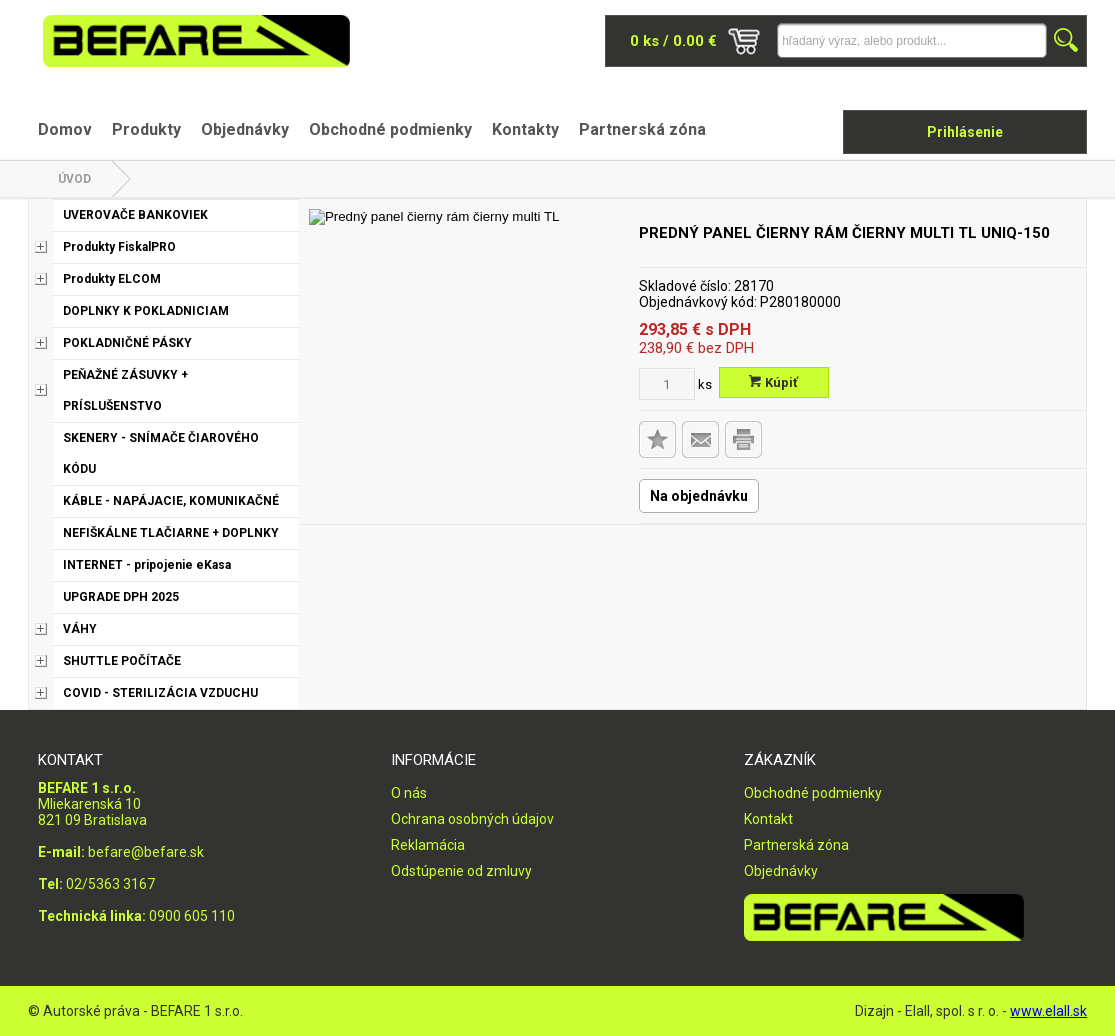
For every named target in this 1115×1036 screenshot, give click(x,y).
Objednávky (245, 129)
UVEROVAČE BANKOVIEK (135, 215)
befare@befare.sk (146, 852)
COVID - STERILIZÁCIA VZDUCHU (160, 693)
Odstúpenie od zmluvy (461, 871)
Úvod (74, 179)
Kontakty (525, 129)
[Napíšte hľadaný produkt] (912, 40)
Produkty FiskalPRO (119, 247)
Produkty (146, 129)
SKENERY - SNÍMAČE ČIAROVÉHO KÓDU (161, 453)
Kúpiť (773, 382)
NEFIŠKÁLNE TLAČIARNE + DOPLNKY (171, 533)
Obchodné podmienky (390, 129)
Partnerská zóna (642, 129)
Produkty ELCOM (112, 279)
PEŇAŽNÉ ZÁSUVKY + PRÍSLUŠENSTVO (125, 390)
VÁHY (80, 629)
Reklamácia (428, 845)
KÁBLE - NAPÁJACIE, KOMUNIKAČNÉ (171, 501)
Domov (65, 129)
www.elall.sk (1048, 1011)
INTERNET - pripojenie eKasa (147, 565)
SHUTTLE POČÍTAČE (122, 661)
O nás (409, 793)
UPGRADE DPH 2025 (121, 597)
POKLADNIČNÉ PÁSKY (127, 343)
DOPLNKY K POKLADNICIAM (146, 311)
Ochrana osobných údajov (472, 819)
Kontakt (768, 819)
